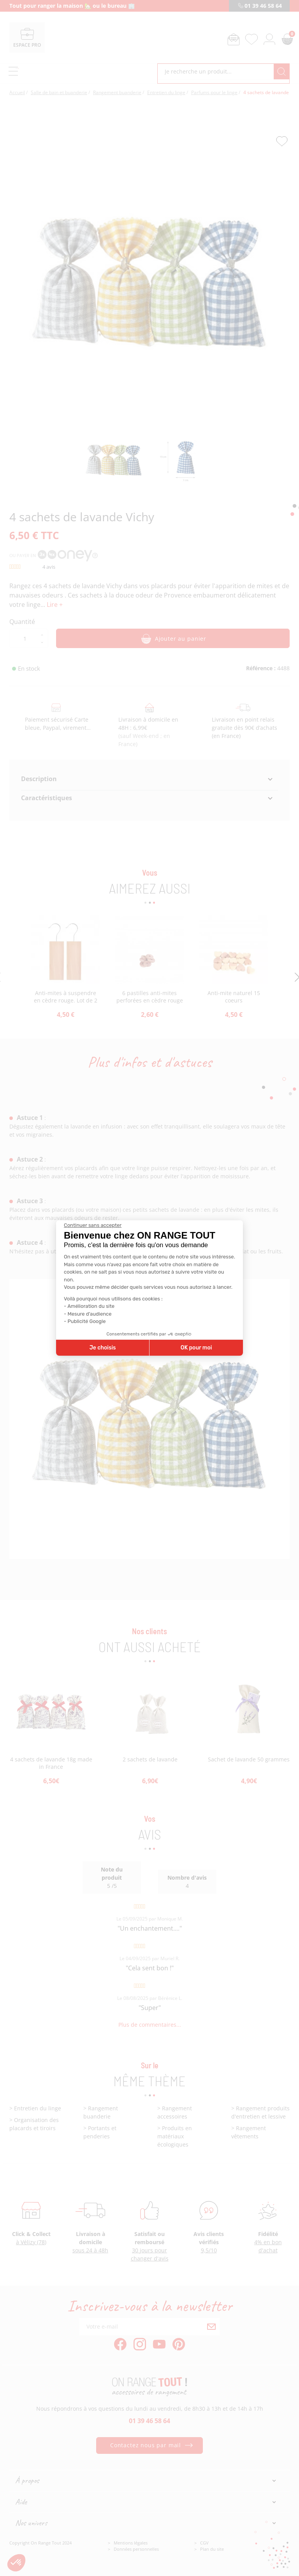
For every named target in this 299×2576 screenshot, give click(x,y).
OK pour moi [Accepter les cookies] (196, 1347)
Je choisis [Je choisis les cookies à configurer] (103, 1347)
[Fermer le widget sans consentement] (92, 1225)
